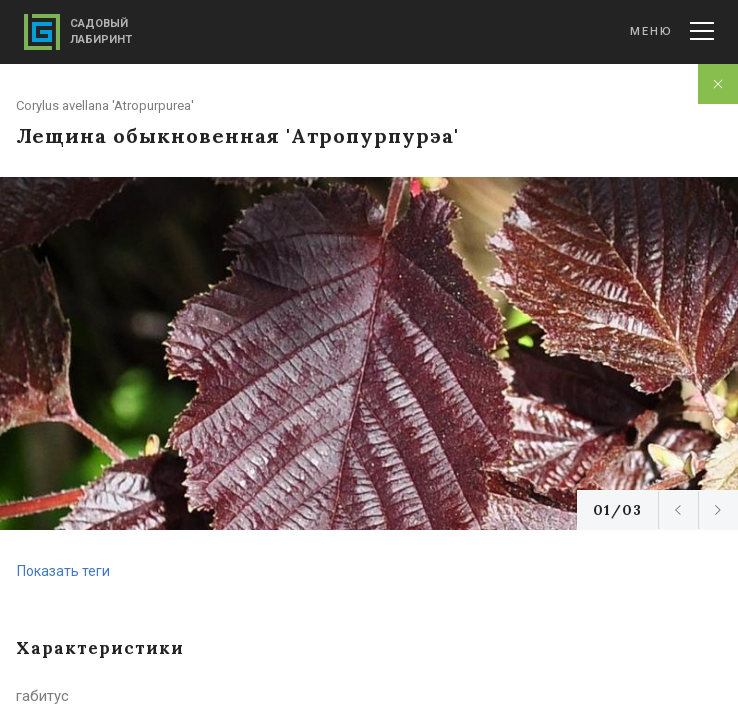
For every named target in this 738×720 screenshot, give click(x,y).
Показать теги (63, 571)
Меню (672, 31)
